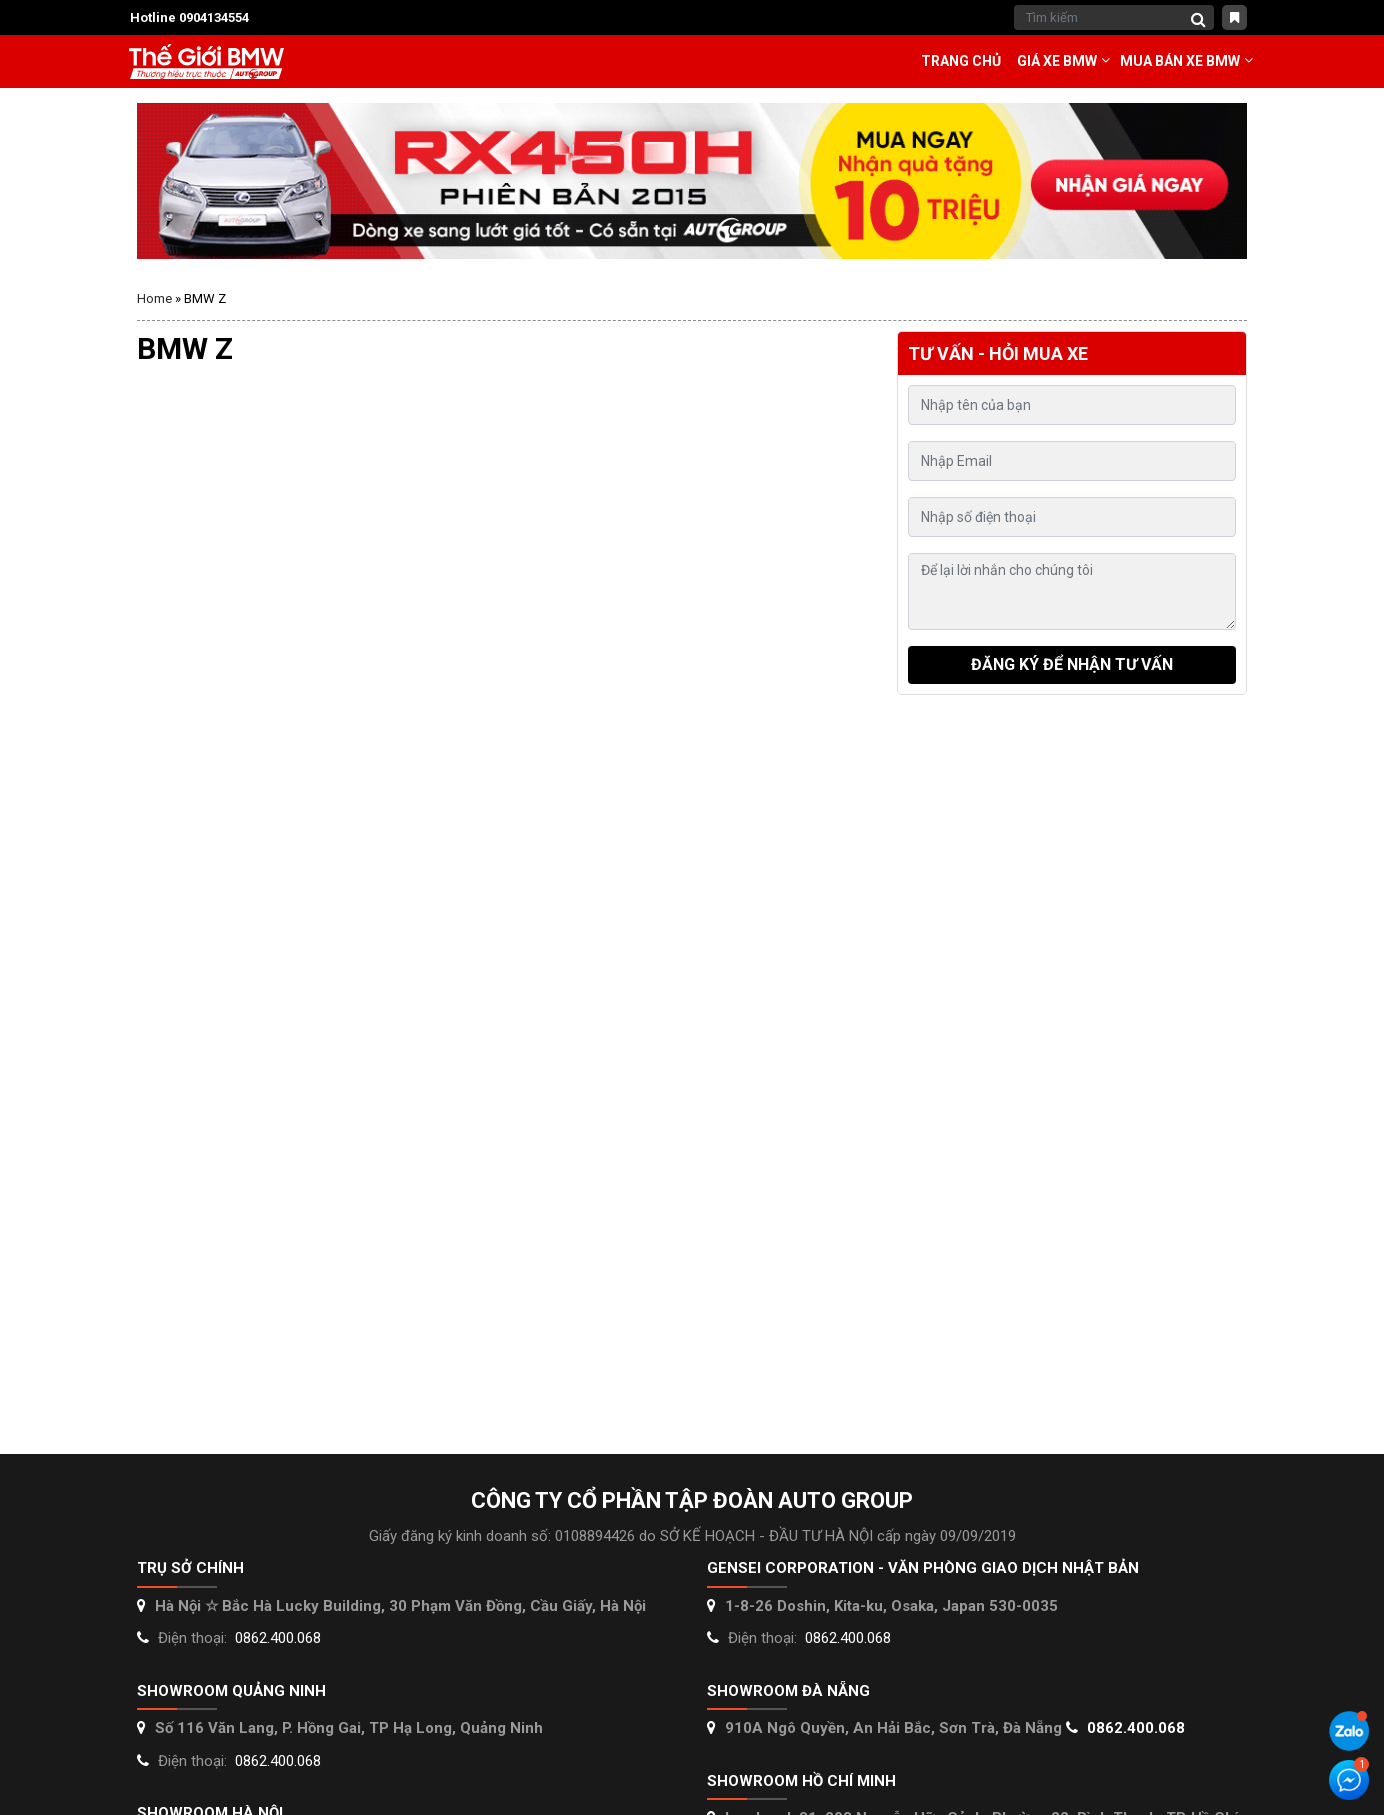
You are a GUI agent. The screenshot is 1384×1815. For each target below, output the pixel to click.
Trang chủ (961, 61)
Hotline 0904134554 (189, 17)
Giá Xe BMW (1057, 61)
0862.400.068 (278, 1638)
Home (154, 298)
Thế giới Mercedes (206, 61)
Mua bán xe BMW (1180, 61)
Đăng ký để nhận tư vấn (1072, 664)
